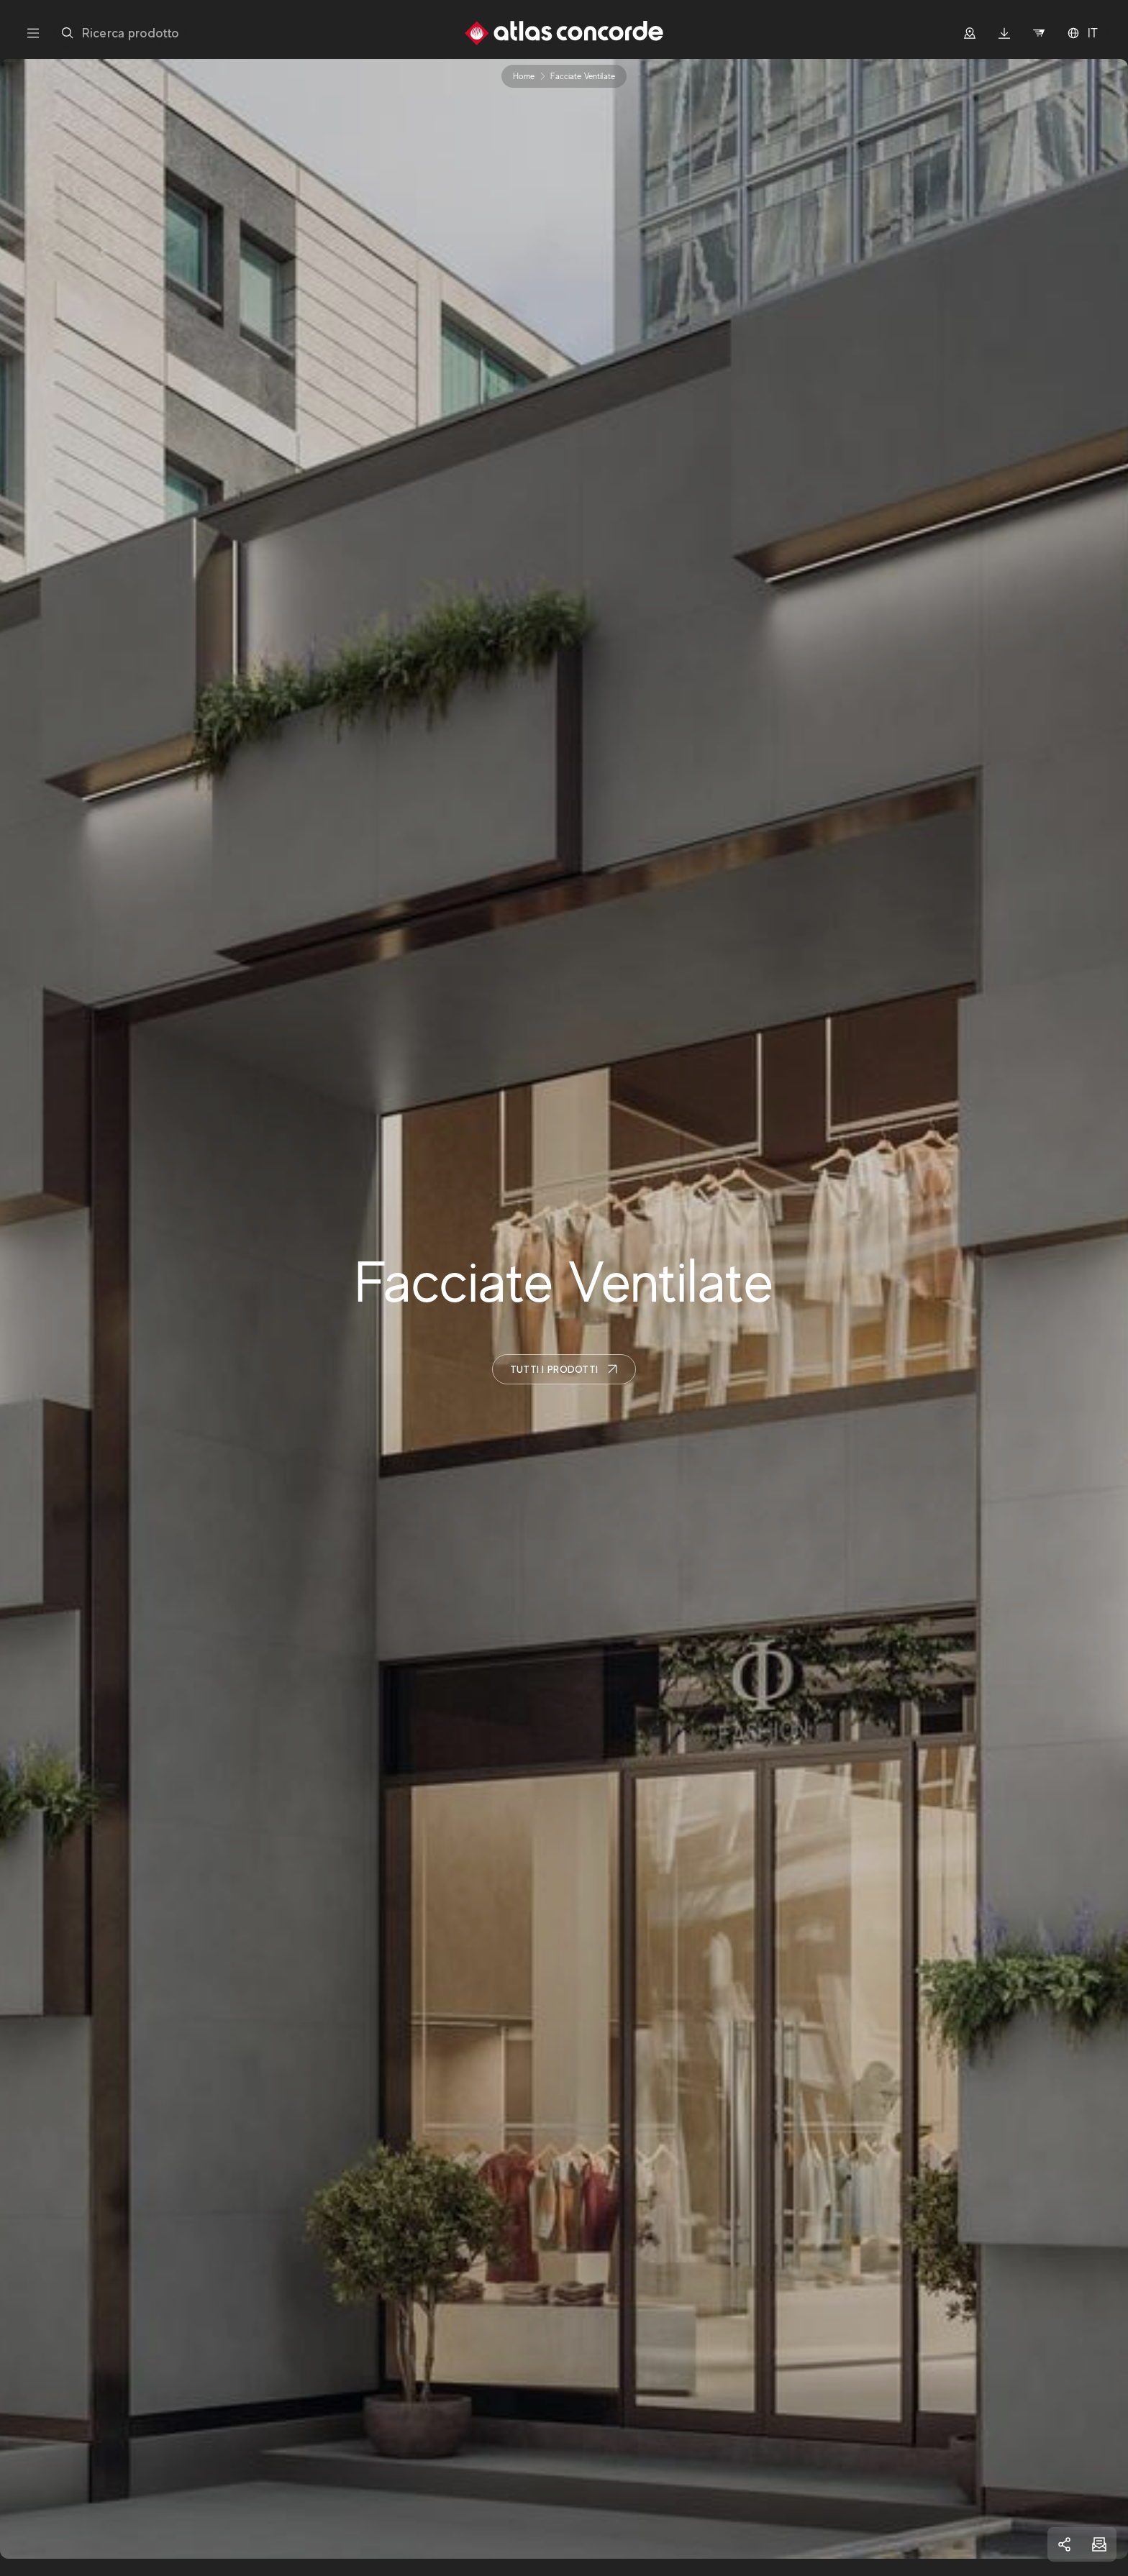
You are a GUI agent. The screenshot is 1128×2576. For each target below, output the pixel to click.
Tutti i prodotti (564, 1369)
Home (524, 76)
